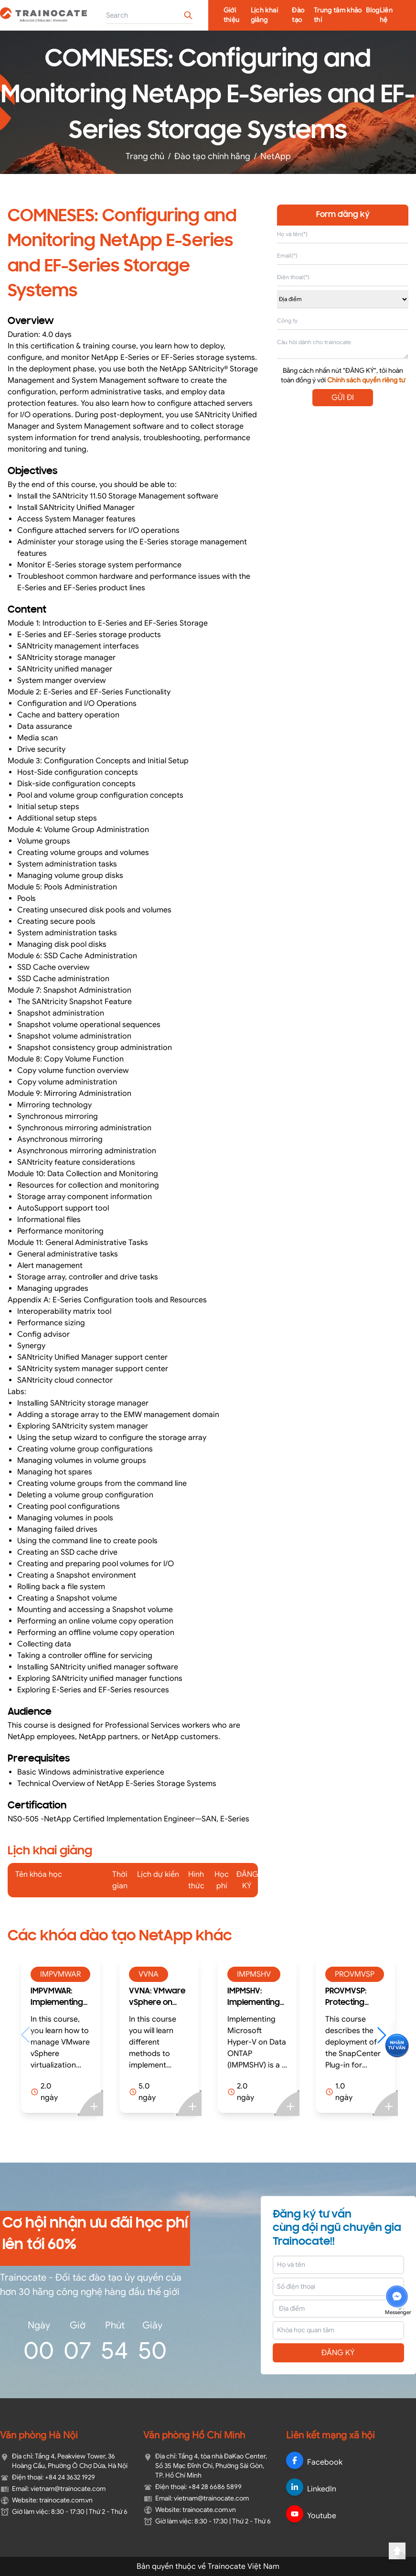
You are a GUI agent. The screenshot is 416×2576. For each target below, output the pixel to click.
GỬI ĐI (342, 397)
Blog (372, 10)
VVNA (149, 1974)
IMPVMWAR (60, 1974)
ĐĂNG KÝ (338, 2353)
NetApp (275, 156)
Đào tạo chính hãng (212, 156)
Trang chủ (145, 156)
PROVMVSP (354, 1974)
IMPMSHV (254, 1974)
